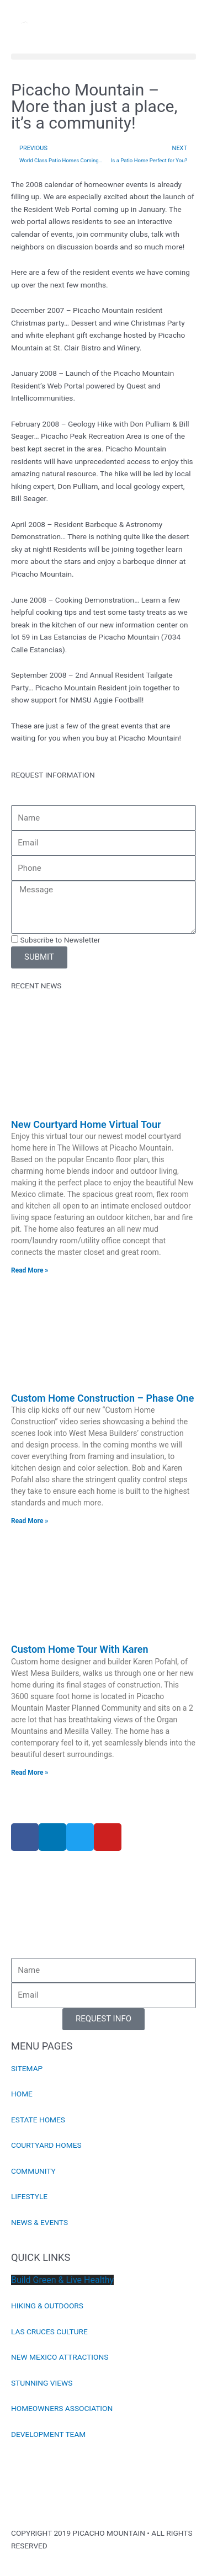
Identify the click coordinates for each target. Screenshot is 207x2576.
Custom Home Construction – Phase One (102, 1398)
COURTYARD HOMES (46, 2145)
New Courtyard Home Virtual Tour (86, 1124)
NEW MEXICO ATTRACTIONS (59, 2357)
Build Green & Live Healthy (62, 2280)
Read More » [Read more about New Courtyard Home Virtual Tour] (29, 1270)
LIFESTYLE (29, 2196)
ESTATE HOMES (38, 2119)
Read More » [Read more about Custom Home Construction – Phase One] (29, 1521)
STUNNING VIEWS (41, 2382)
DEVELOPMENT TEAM (48, 2434)
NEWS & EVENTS (39, 2222)
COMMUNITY (33, 2171)
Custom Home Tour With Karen (79, 1649)
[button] (103, 57)
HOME (22, 2093)
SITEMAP (27, 2068)
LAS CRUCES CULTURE (49, 2331)
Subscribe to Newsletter (60, 939)
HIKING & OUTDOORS (47, 2305)
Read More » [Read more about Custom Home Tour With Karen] (29, 1772)
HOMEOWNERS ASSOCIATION (62, 2408)
